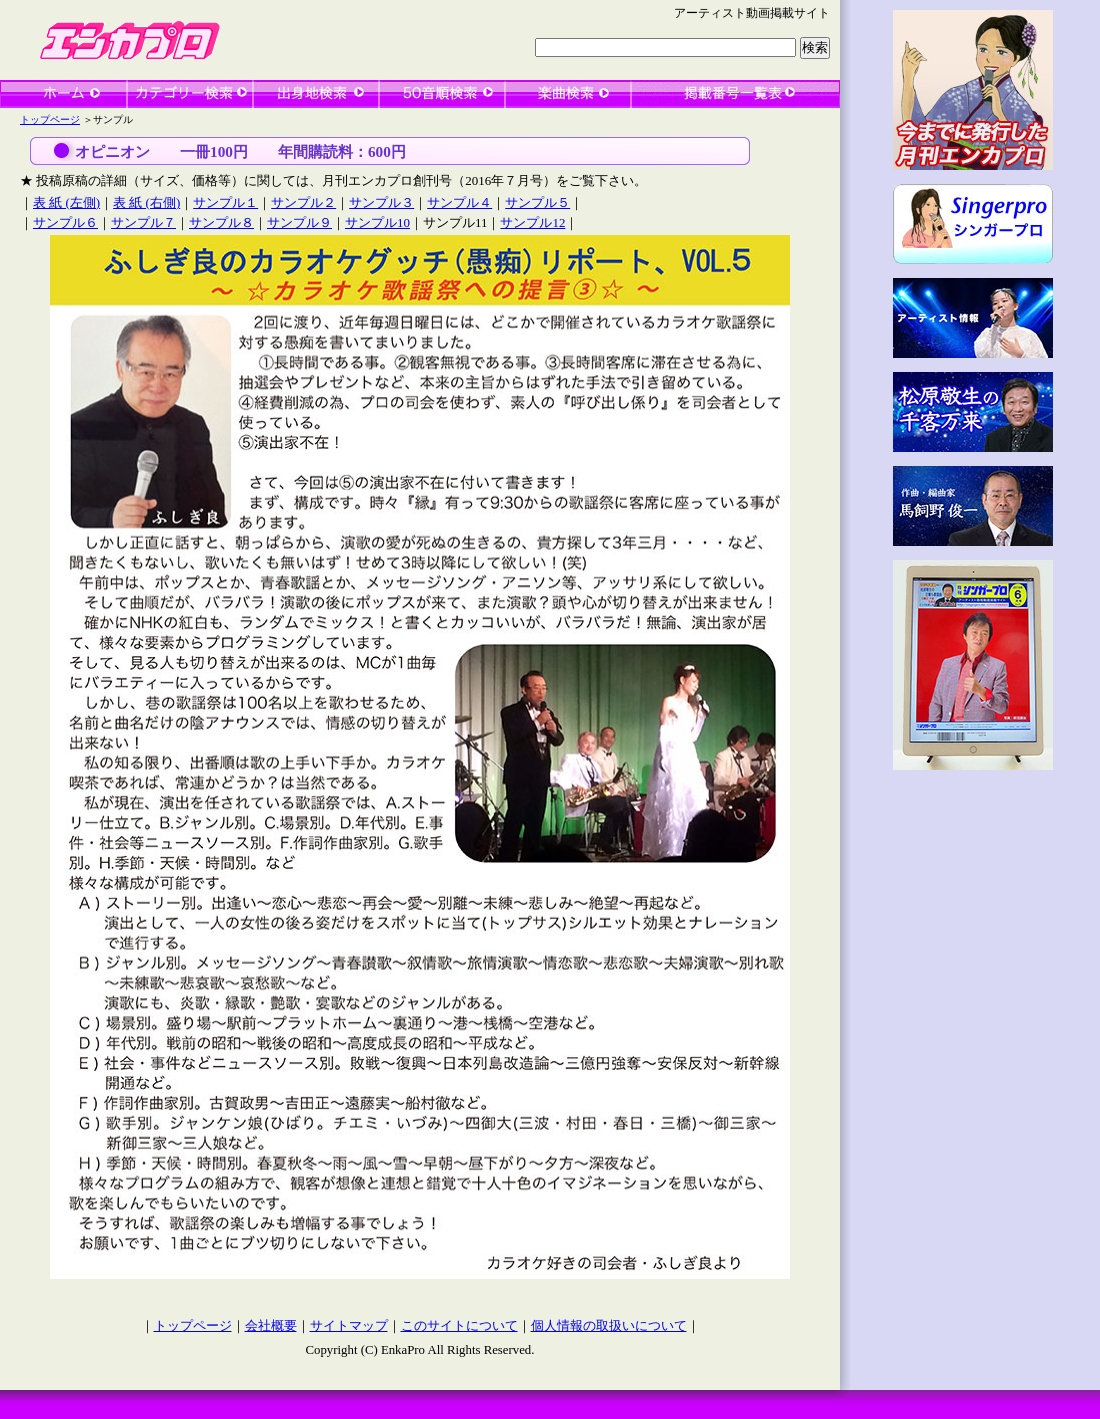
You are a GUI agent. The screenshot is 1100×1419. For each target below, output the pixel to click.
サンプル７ (143, 222)
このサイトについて (459, 1326)
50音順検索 (442, 94)
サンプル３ (381, 202)
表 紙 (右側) (146, 202)
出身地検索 (316, 94)
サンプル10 (377, 222)
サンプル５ (537, 202)
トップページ (50, 119)
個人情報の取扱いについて (609, 1326)
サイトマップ (349, 1326)
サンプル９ (299, 222)
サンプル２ (303, 202)
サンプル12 (532, 222)
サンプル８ (221, 222)
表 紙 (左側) (66, 202)
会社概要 (271, 1326)
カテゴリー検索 (190, 94)
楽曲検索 (568, 94)
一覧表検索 (735, 94)
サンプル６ (65, 222)
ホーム (63, 94)
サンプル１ (225, 202)
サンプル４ (459, 202)
